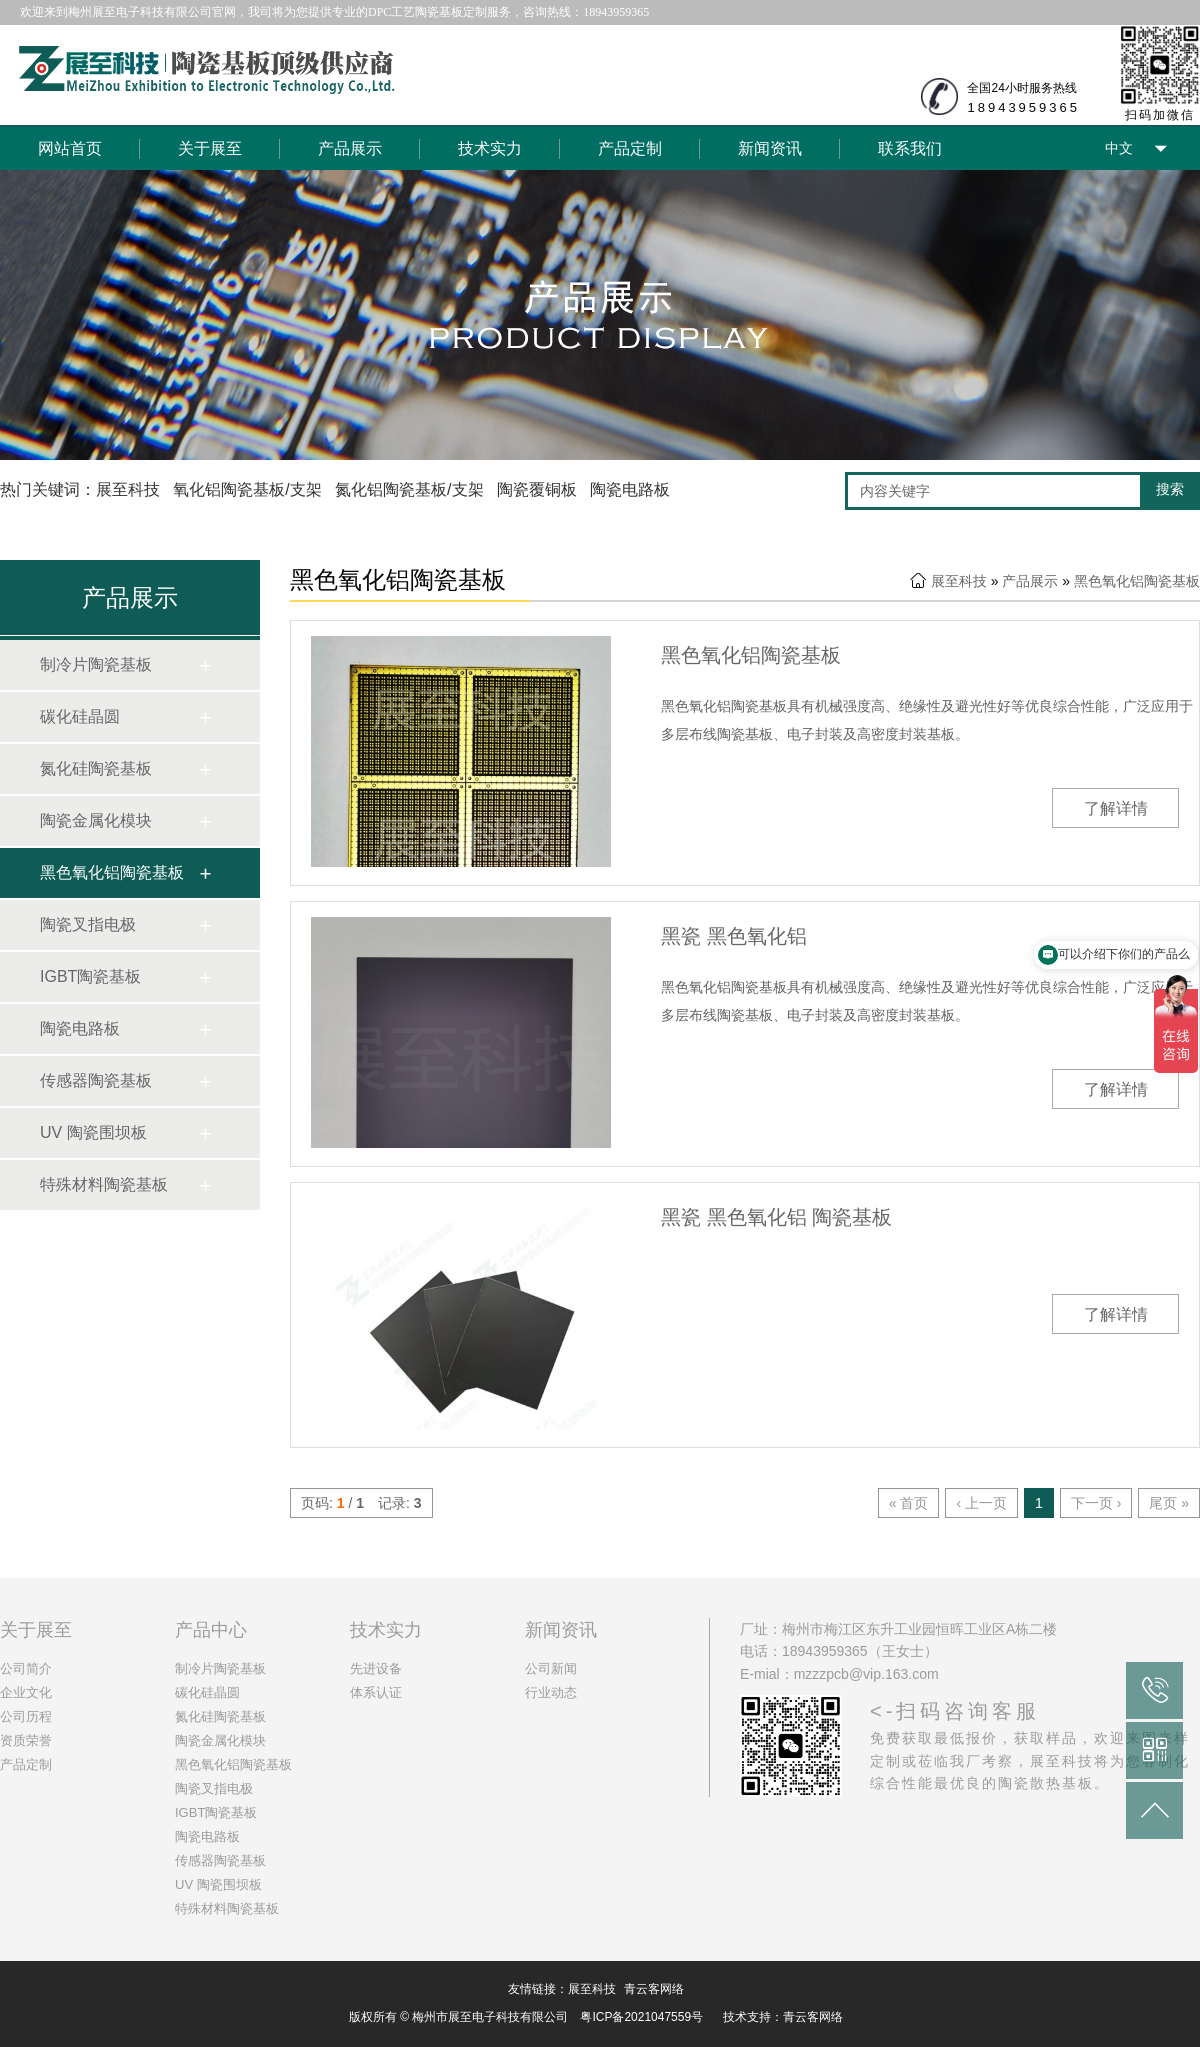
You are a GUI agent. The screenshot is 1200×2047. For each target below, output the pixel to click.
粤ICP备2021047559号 (641, 2017)
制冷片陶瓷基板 (96, 664)
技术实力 (490, 148)
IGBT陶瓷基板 (90, 976)
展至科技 (959, 581)
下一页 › (1096, 1503)
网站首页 (70, 148)
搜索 (1170, 489)
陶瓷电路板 (80, 1028)
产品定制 (630, 148)
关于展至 (210, 148)
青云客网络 (654, 1989)
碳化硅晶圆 (80, 716)
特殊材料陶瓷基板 (104, 1184)
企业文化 (26, 1692)
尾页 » (1169, 1503)
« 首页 (909, 1503)
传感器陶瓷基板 (96, 1080)
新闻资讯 (770, 148)
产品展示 (350, 148)
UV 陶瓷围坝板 (93, 1132)
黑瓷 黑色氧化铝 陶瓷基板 (776, 1217)
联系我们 (910, 148)
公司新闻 (551, 1668)
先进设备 (376, 1668)
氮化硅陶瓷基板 (96, 768)
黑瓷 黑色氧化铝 (734, 936)
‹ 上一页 (981, 1503)
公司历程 (26, 1716)
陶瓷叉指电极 (88, 924)
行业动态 (551, 1692)
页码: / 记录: (361, 1503)
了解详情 (1116, 808)
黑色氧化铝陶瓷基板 (112, 872)
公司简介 (26, 1668)
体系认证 (376, 1692)
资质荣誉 (26, 1740)
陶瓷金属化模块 (96, 820)
